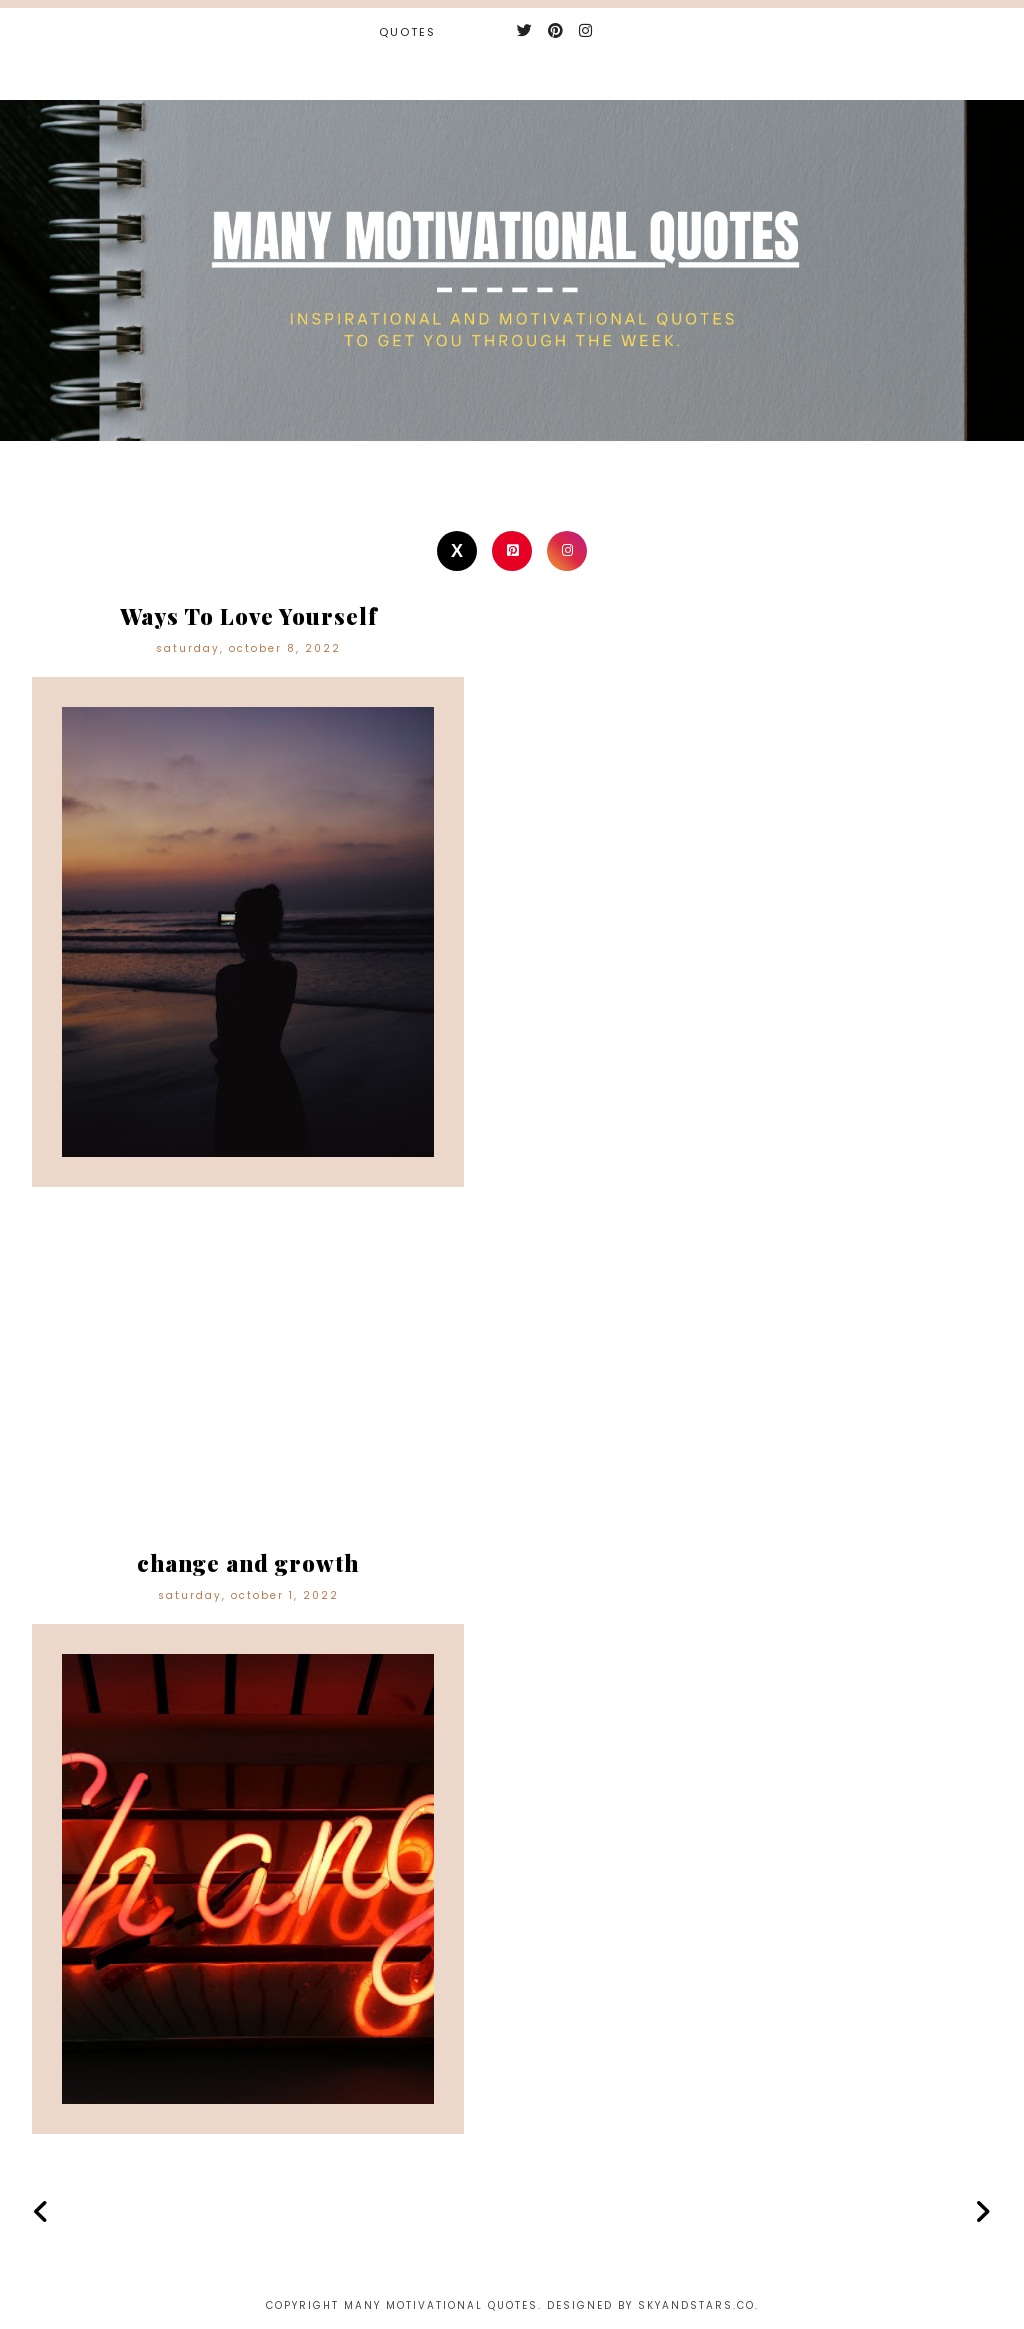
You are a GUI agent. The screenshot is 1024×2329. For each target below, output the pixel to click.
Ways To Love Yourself (248, 616)
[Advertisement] (512, 1382)
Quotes (407, 32)
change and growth (248, 1563)
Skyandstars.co (696, 2305)
